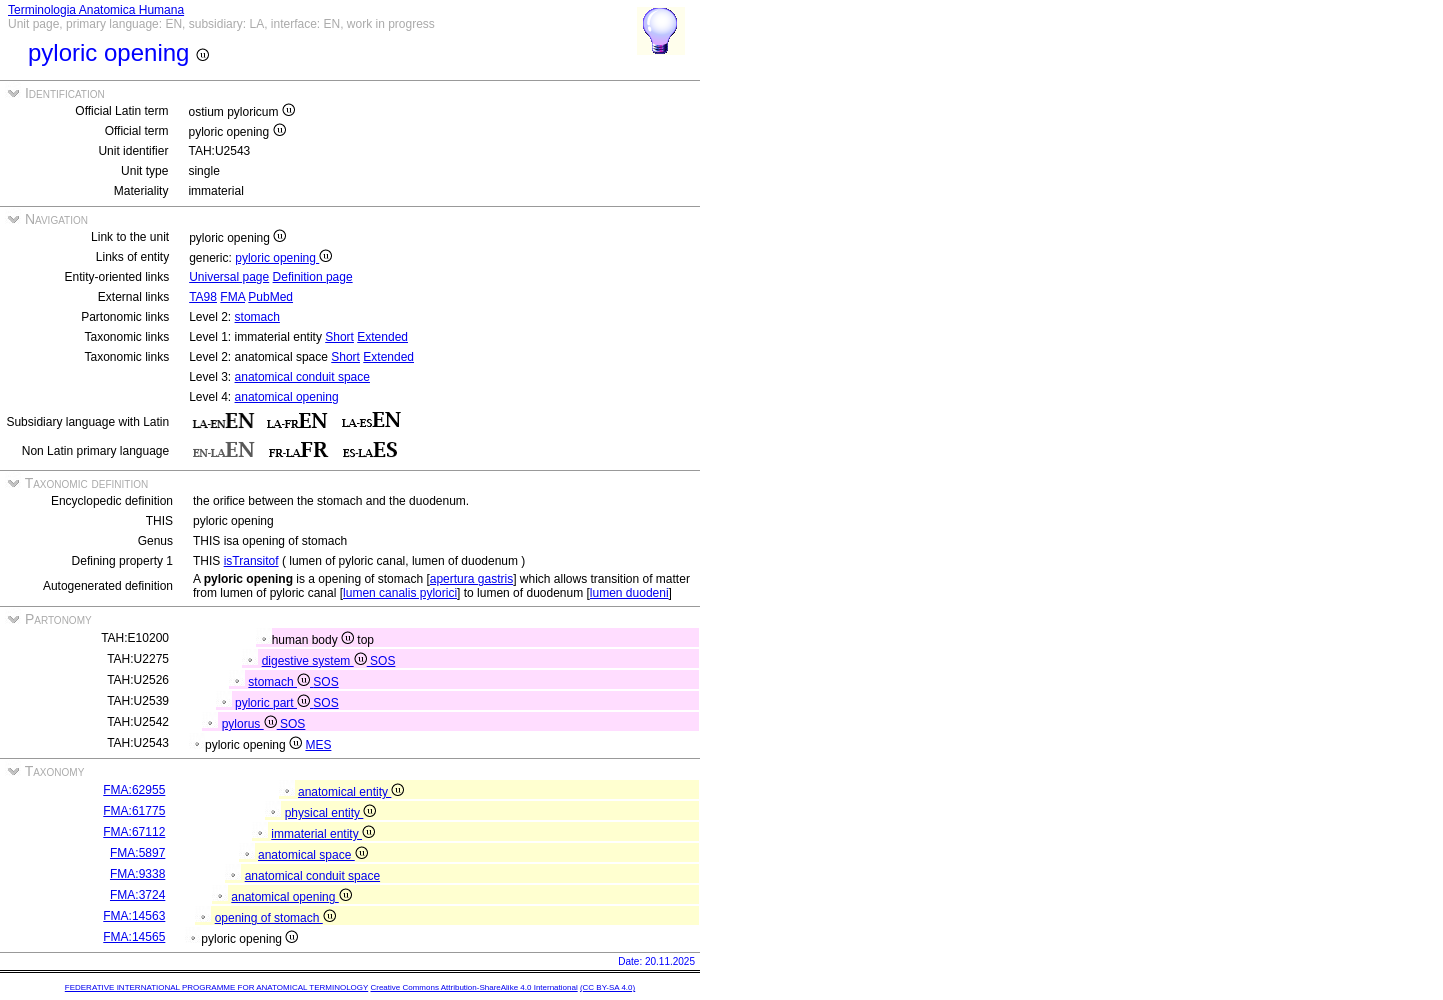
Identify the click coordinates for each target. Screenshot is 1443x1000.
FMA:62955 (134, 790)
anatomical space (313, 855)
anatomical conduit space (302, 377)
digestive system (316, 661)
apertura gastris (471, 579)
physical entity (331, 813)
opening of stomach (275, 918)
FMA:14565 (134, 937)
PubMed (270, 297)
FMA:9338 (137, 874)
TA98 (203, 297)
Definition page (313, 277)
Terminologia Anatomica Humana (96, 10)
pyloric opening (283, 258)
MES (318, 745)
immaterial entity (323, 834)
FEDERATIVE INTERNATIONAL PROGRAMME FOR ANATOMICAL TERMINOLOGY (216, 987)
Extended (382, 337)
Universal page (229, 277)
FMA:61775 (134, 811)
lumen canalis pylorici (400, 593)
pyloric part (274, 703)
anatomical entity (351, 792)
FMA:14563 (134, 916)
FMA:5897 (137, 853)
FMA (232, 297)
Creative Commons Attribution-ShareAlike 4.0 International (473, 987)
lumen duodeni (629, 593)
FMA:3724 (137, 895)
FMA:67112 (134, 832)
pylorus (251, 724)
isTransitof (251, 561)
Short (339, 337)
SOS (382, 661)
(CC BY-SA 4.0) (607, 987)
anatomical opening (287, 397)
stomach (257, 317)
